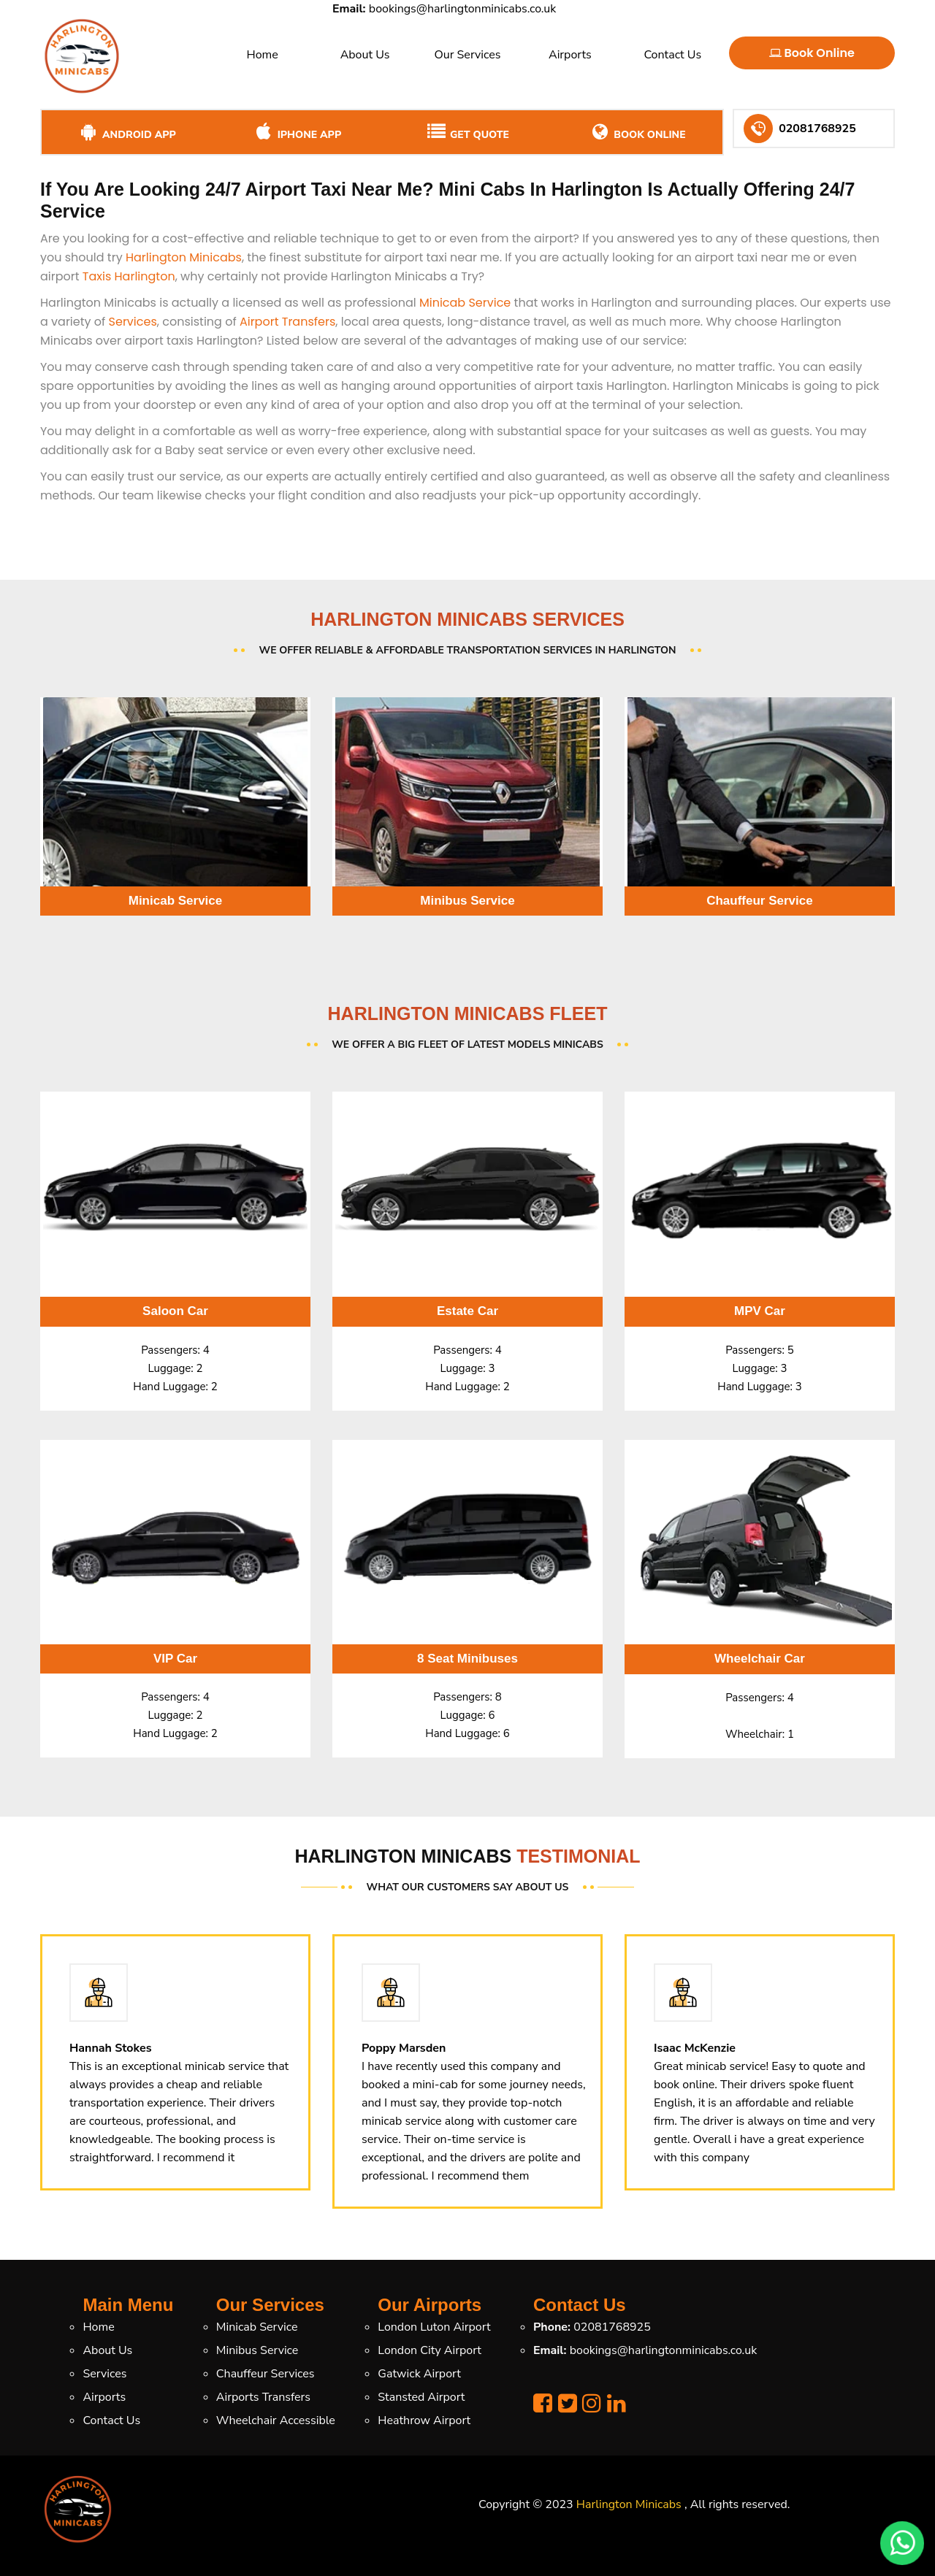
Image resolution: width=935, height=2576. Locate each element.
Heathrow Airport (424, 2420)
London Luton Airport (434, 2327)
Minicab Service (465, 302)
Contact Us (672, 55)
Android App (126, 132)
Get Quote (467, 132)
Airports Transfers (263, 2397)
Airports (570, 55)
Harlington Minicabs (184, 257)
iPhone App (297, 132)
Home (262, 55)
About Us (365, 55)
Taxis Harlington (129, 276)
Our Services (467, 55)
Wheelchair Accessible (275, 2420)
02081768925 (612, 2327)
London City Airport (429, 2350)
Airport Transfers (287, 321)
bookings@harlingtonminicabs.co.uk (462, 9)
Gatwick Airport (419, 2374)
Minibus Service (257, 2350)
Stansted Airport (421, 2397)
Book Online (812, 53)
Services (133, 321)
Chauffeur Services (265, 2374)
